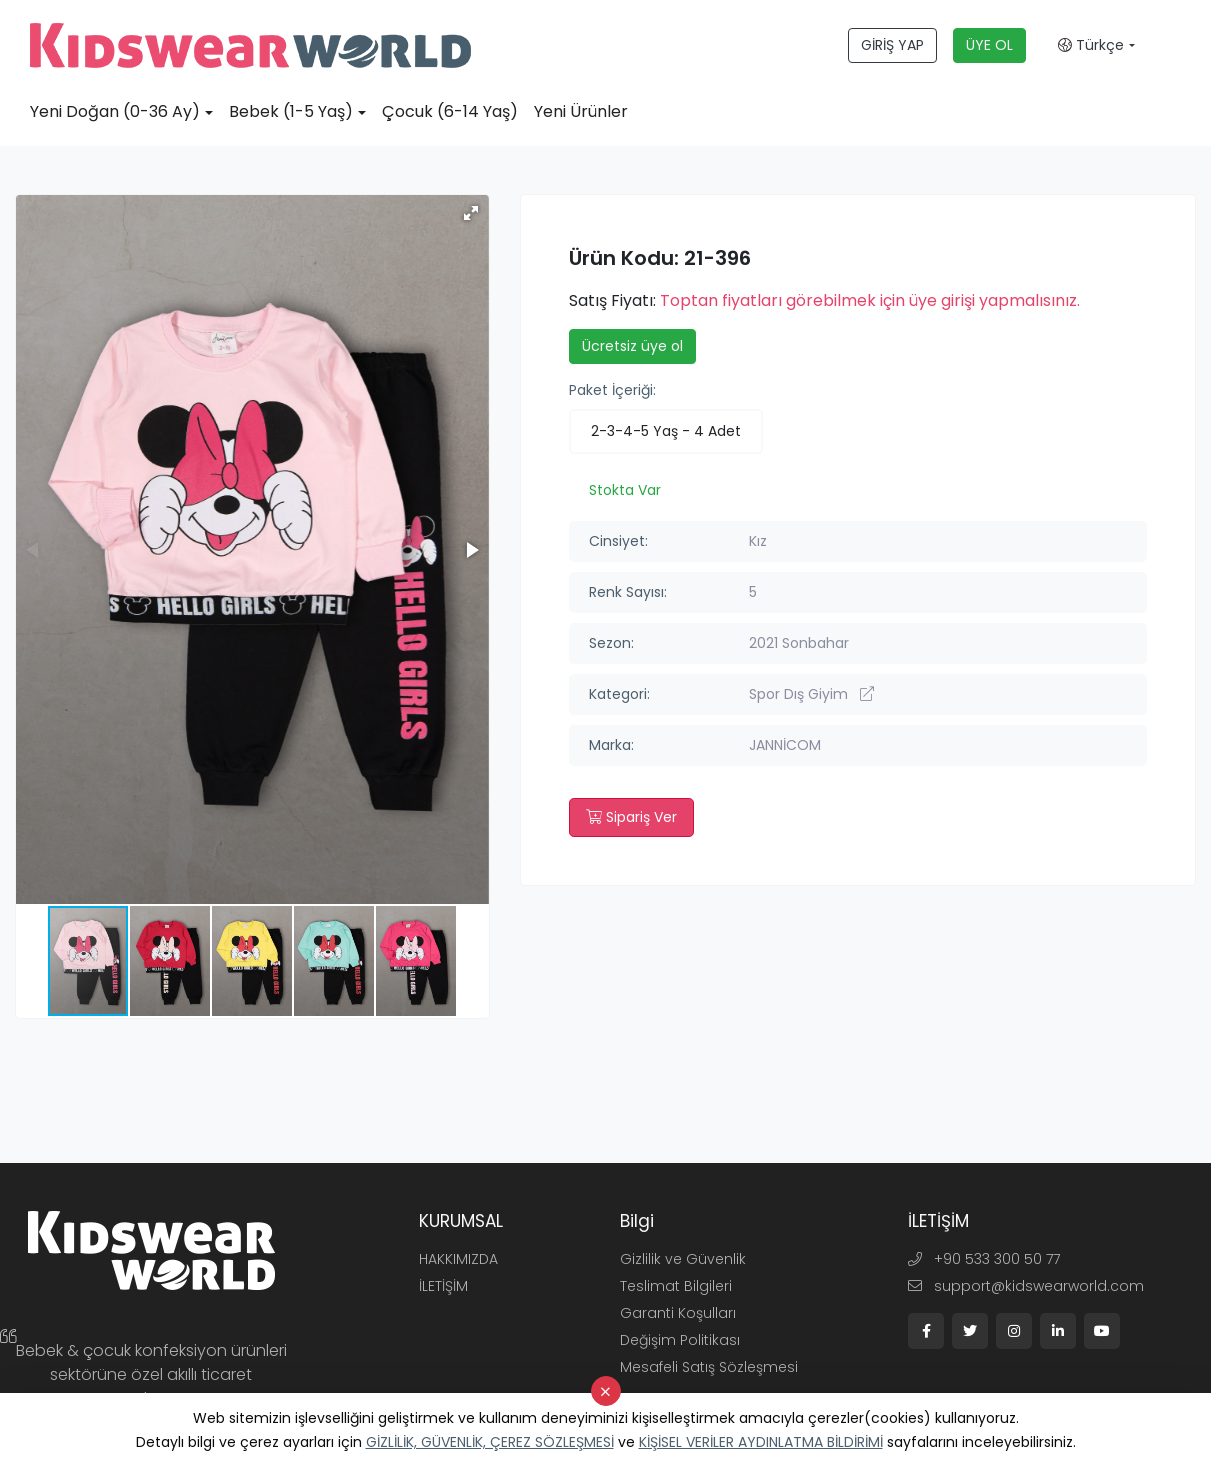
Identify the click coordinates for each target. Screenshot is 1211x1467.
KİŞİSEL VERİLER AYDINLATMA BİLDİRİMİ (761, 1442)
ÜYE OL (989, 45)
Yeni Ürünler (581, 111)
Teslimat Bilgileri (676, 1286)
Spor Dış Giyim (811, 694)
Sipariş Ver (631, 817)
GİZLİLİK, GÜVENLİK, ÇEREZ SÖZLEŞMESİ (490, 1442)
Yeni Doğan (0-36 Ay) (115, 111)
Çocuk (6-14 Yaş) (450, 111)
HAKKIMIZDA (458, 1259)
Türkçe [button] (1091, 45)
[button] (471, 213)
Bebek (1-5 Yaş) (291, 111)
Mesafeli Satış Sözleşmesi (709, 1367)
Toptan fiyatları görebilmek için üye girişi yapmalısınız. (870, 300)
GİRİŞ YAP (892, 45)
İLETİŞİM (443, 1286)
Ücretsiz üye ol (632, 346)
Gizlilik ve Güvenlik (683, 1259)
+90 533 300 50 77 (984, 1259)
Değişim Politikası (680, 1340)
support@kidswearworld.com (1026, 1286)
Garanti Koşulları (678, 1313)
